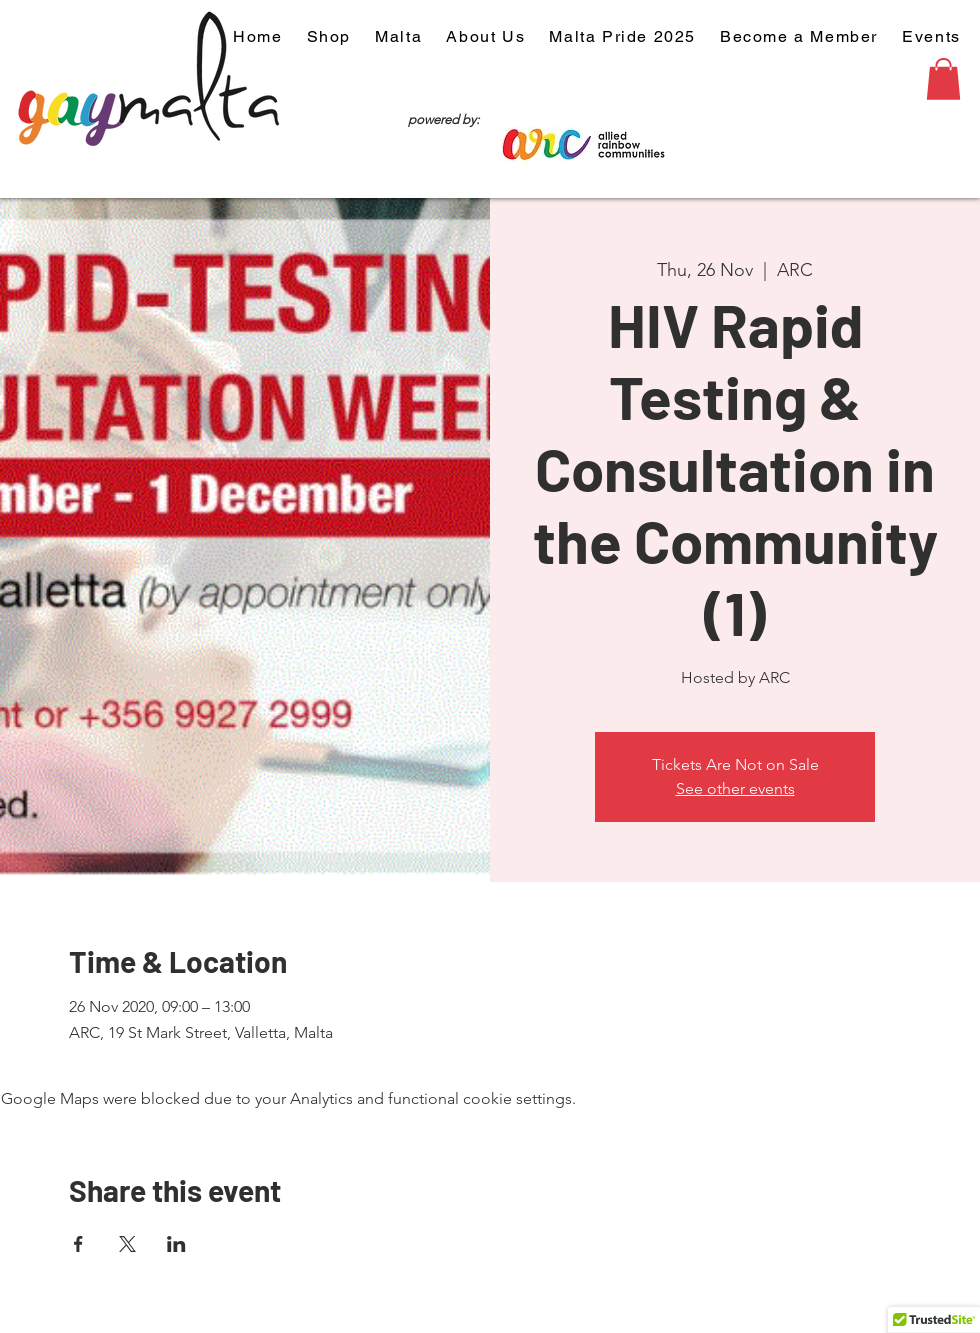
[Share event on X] (127, 1244)
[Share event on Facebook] (78, 1244)
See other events (735, 788)
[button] (943, 79)
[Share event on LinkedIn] (176, 1244)
